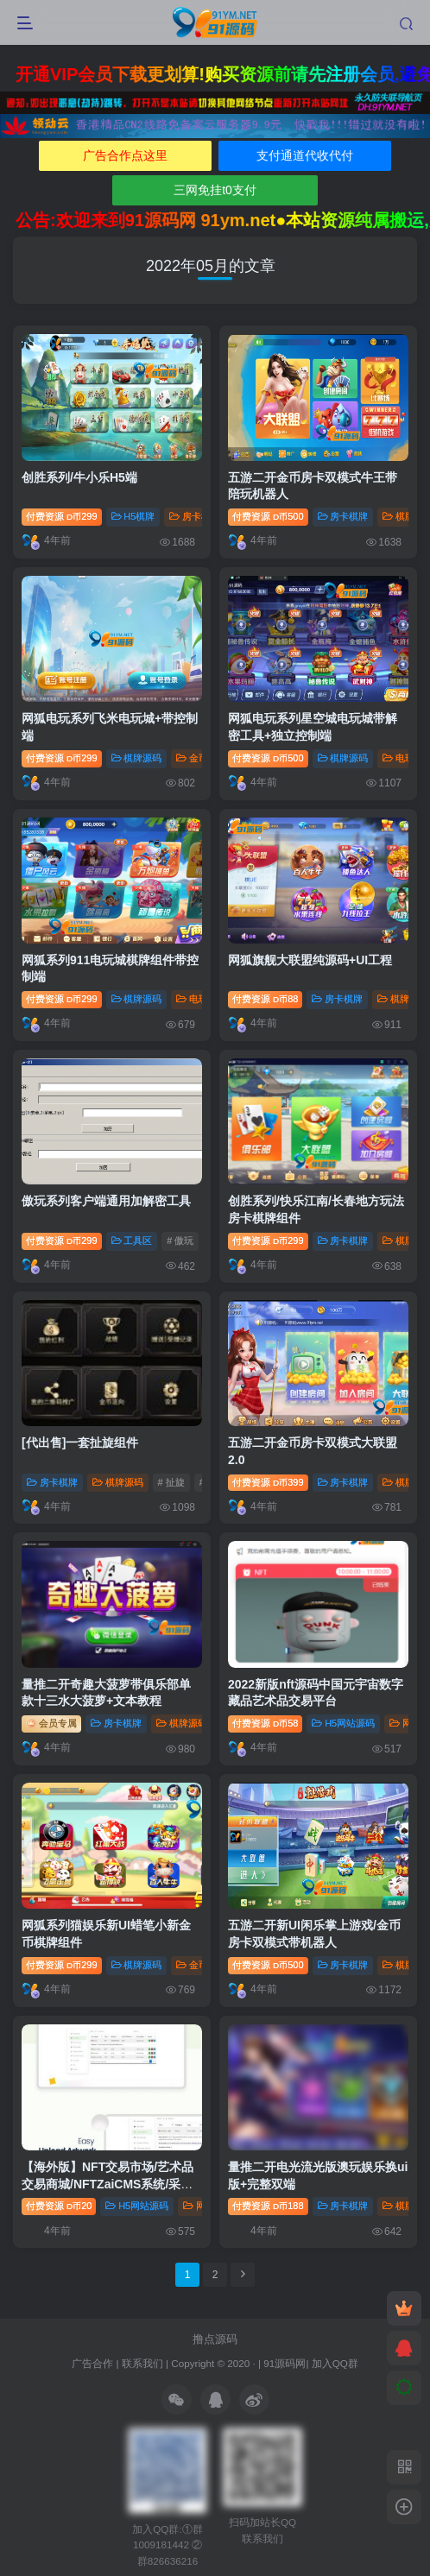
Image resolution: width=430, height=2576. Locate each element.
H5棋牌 (133, 516)
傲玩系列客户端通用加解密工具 (106, 1201)
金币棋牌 (201, 758)
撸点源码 (215, 2339)
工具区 (132, 1240)
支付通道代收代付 (304, 155)
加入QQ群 (335, 2363)
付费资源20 (59, 2205)
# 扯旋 (171, 1482)
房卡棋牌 (194, 516)
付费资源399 (268, 1482)
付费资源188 (268, 2205)
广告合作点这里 (125, 155)
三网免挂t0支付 (215, 190)
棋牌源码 (136, 758)
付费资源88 (265, 999)
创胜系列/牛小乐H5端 (79, 477)
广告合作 (92, 2363)
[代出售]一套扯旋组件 (80, 1442)
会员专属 (51, 1723)
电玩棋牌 (201, 999)
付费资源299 (62, 516)
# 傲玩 (180, 1240)
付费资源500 (268, 516)
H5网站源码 (343, 1723)
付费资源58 (265, 1723)
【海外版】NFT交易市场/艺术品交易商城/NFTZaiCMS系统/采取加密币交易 (107, 2183)
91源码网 (284, 2363)
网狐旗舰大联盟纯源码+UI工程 (310, 960)
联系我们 (142, 2363)
